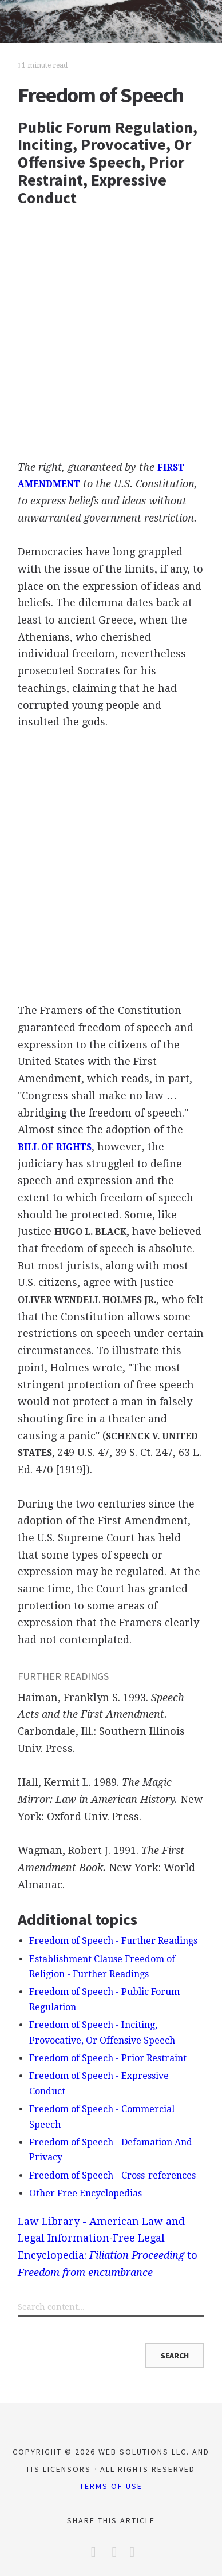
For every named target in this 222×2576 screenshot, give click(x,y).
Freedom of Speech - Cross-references (112, 2175)
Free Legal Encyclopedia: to (107, 2255)
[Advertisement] (111, 333)
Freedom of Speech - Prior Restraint (108, 2058)
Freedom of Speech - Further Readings (113, 1940)
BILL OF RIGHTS (55, 1147)
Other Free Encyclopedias (85, 2193)
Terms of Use (111, 2486)
